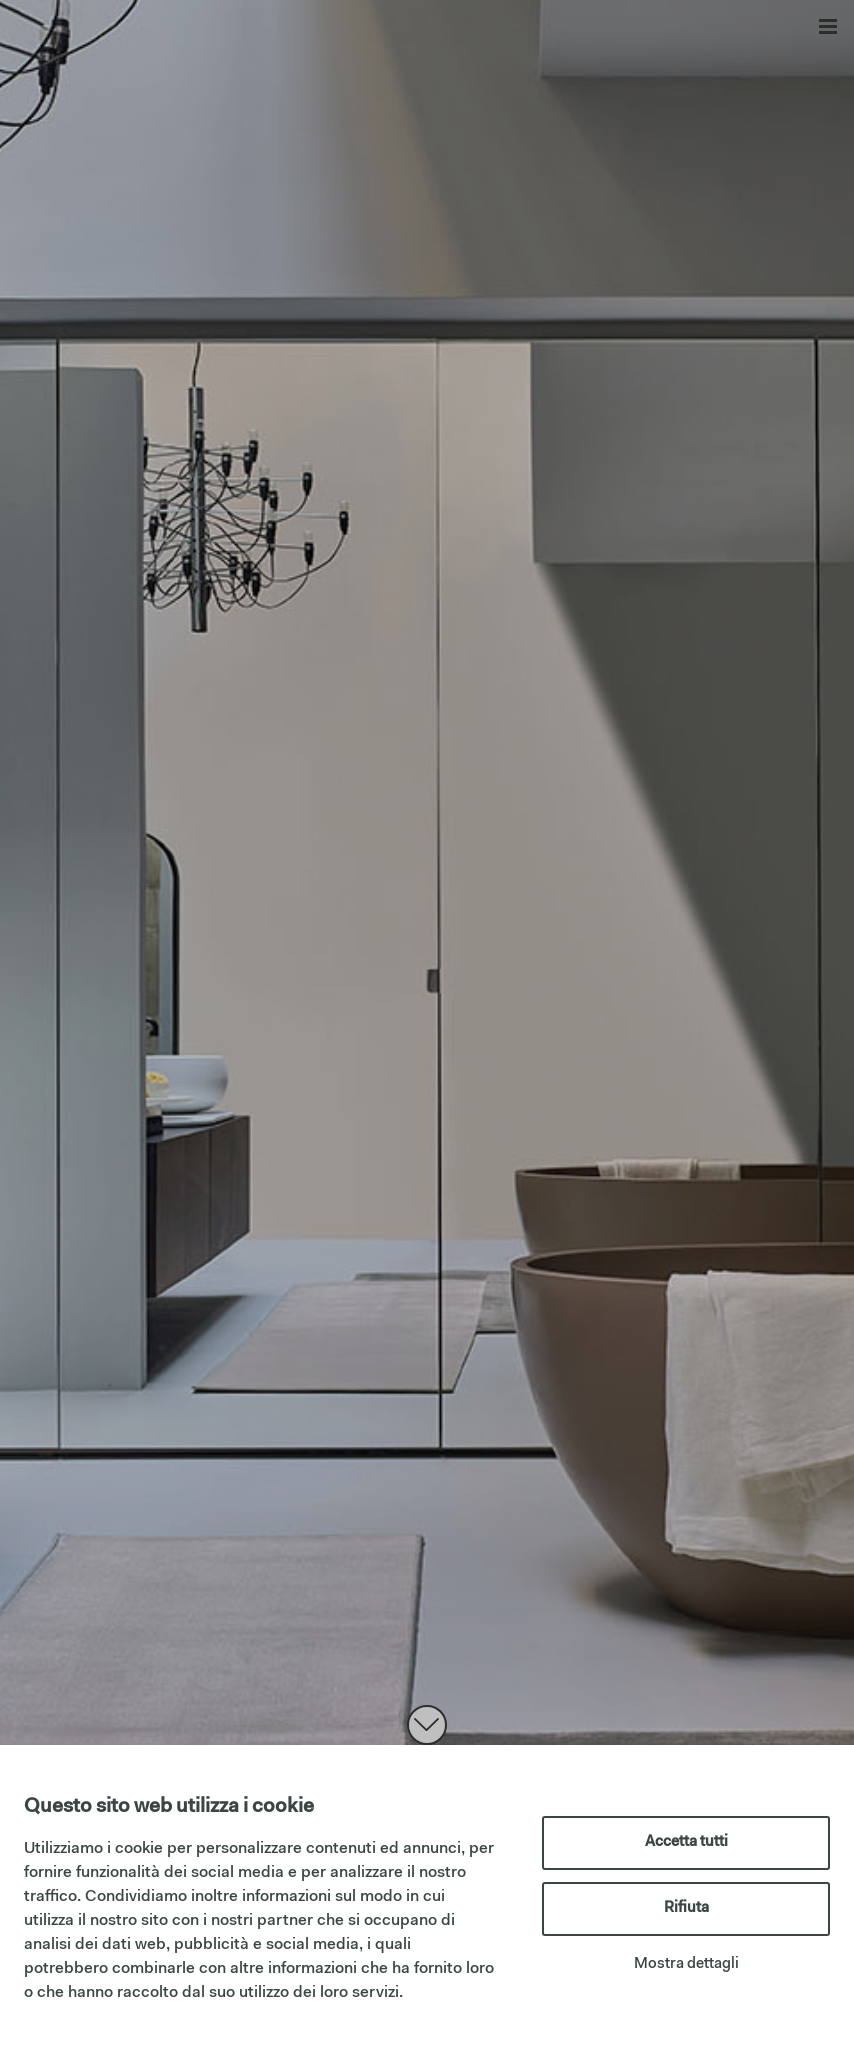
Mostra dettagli (686, 1964)
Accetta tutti (686, 1842)
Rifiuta (686, 1908)
